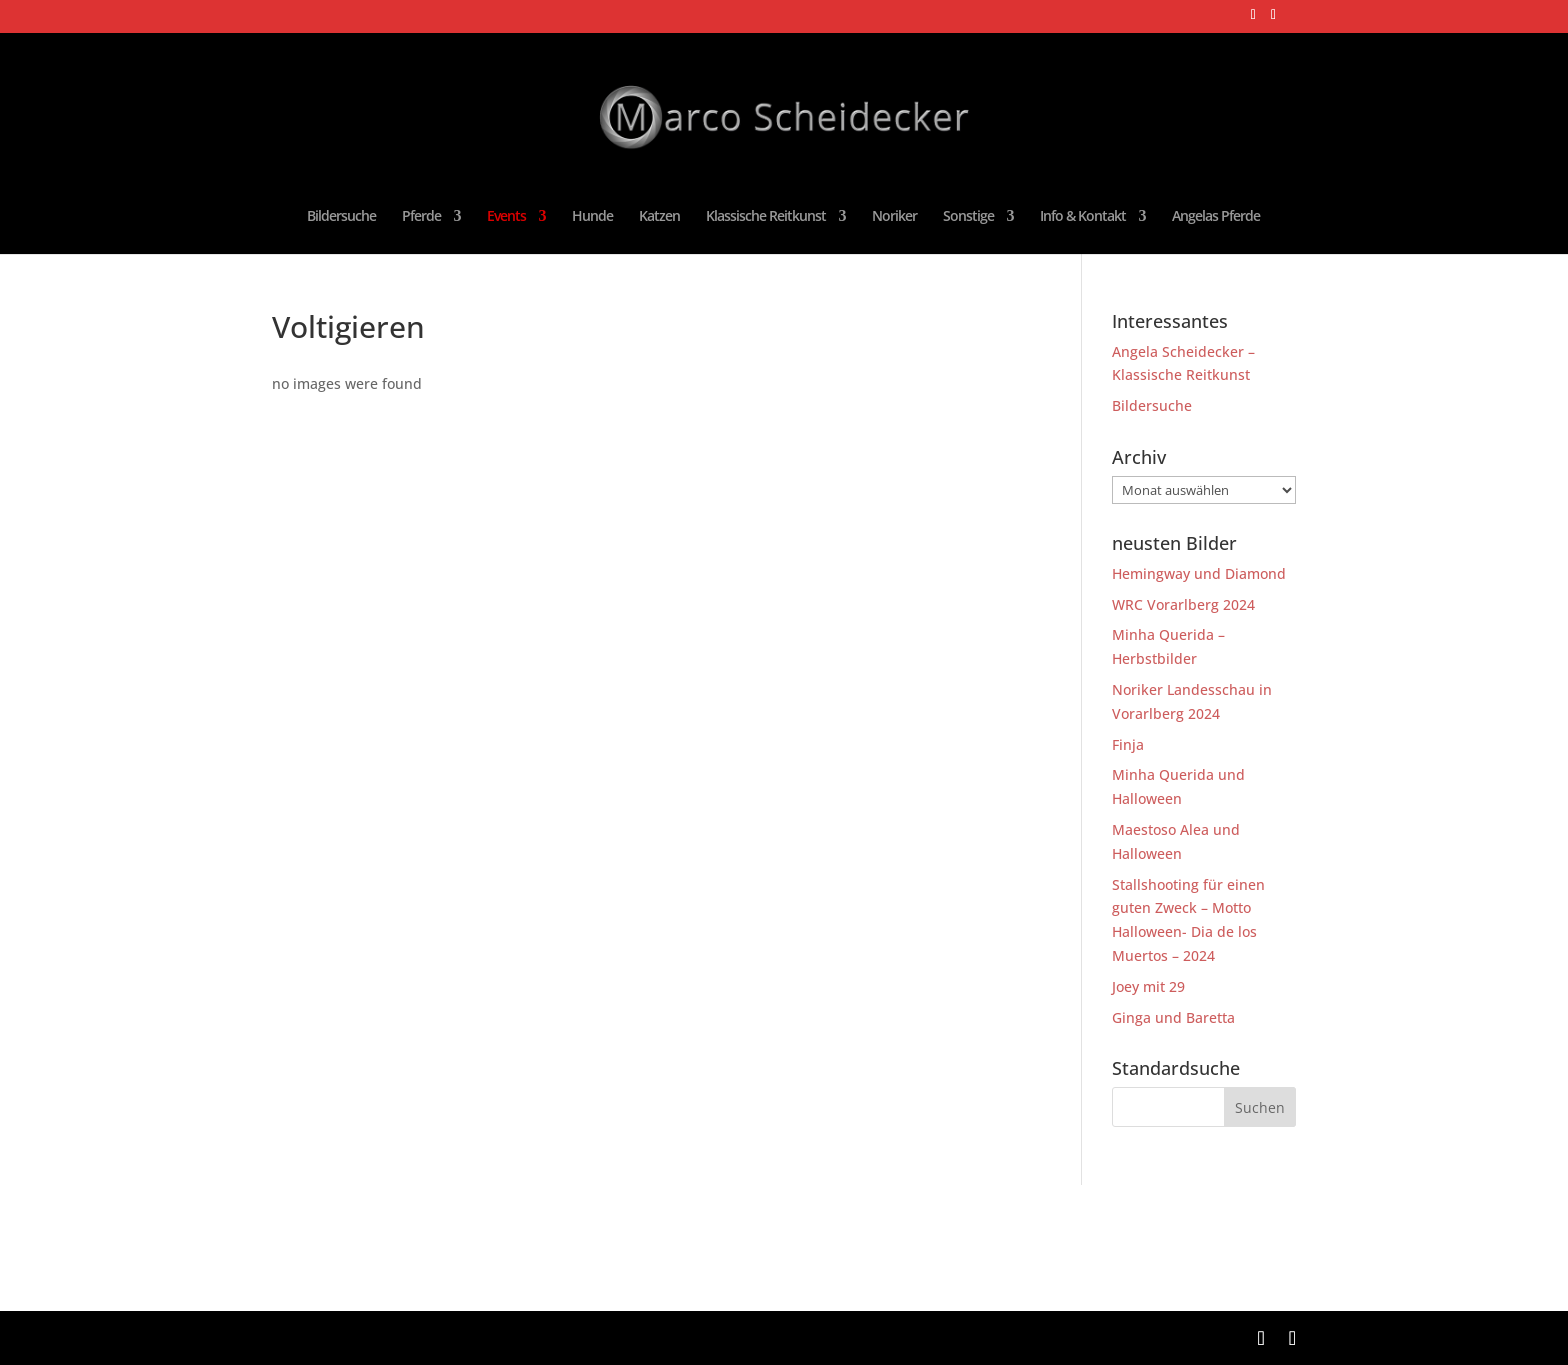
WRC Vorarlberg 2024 (1183, 604)
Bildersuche (341, 217)
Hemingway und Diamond (1199, 573)
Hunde (592, 217)
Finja (1128, 744)
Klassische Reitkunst (766, 217)
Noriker (894, 217)
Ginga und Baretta (1173, 1017)
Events (506, 217)
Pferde (421, 217)
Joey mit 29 (1148, 986)
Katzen (659, 217)
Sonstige (968, 217)
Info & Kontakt (1083, 217)
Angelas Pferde (1216, 217)
